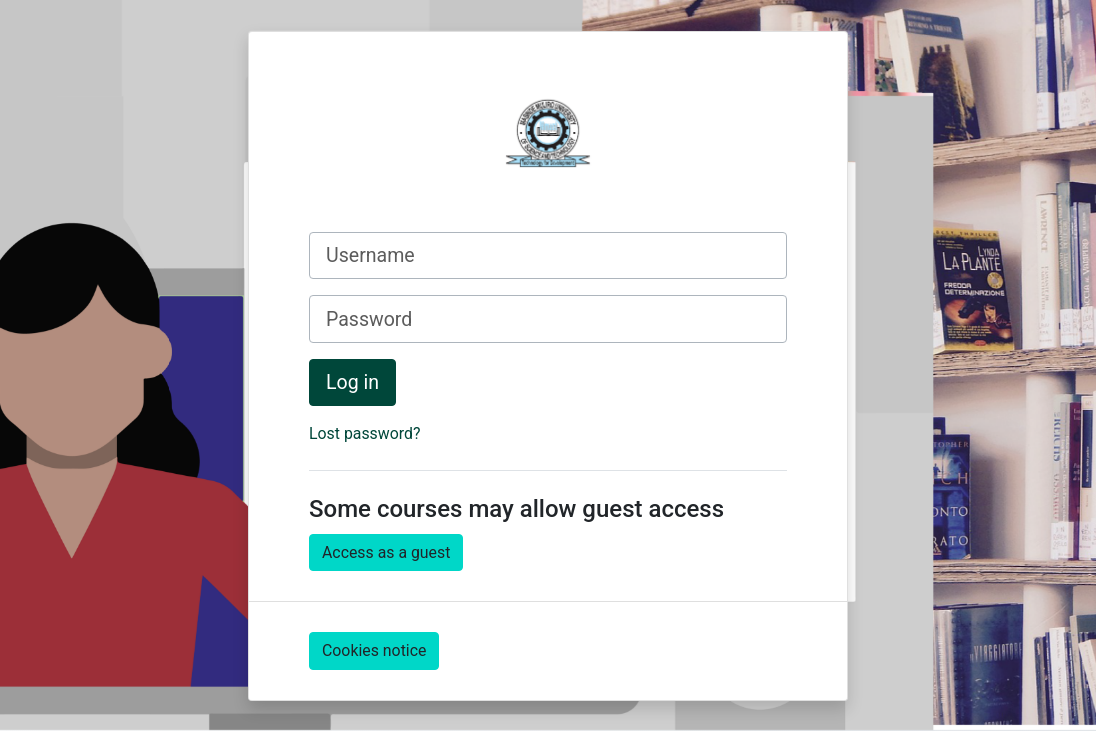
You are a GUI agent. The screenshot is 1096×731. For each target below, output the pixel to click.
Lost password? (364, 433)
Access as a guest (386, 552)
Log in (352, 382)
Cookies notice (374, 650)
